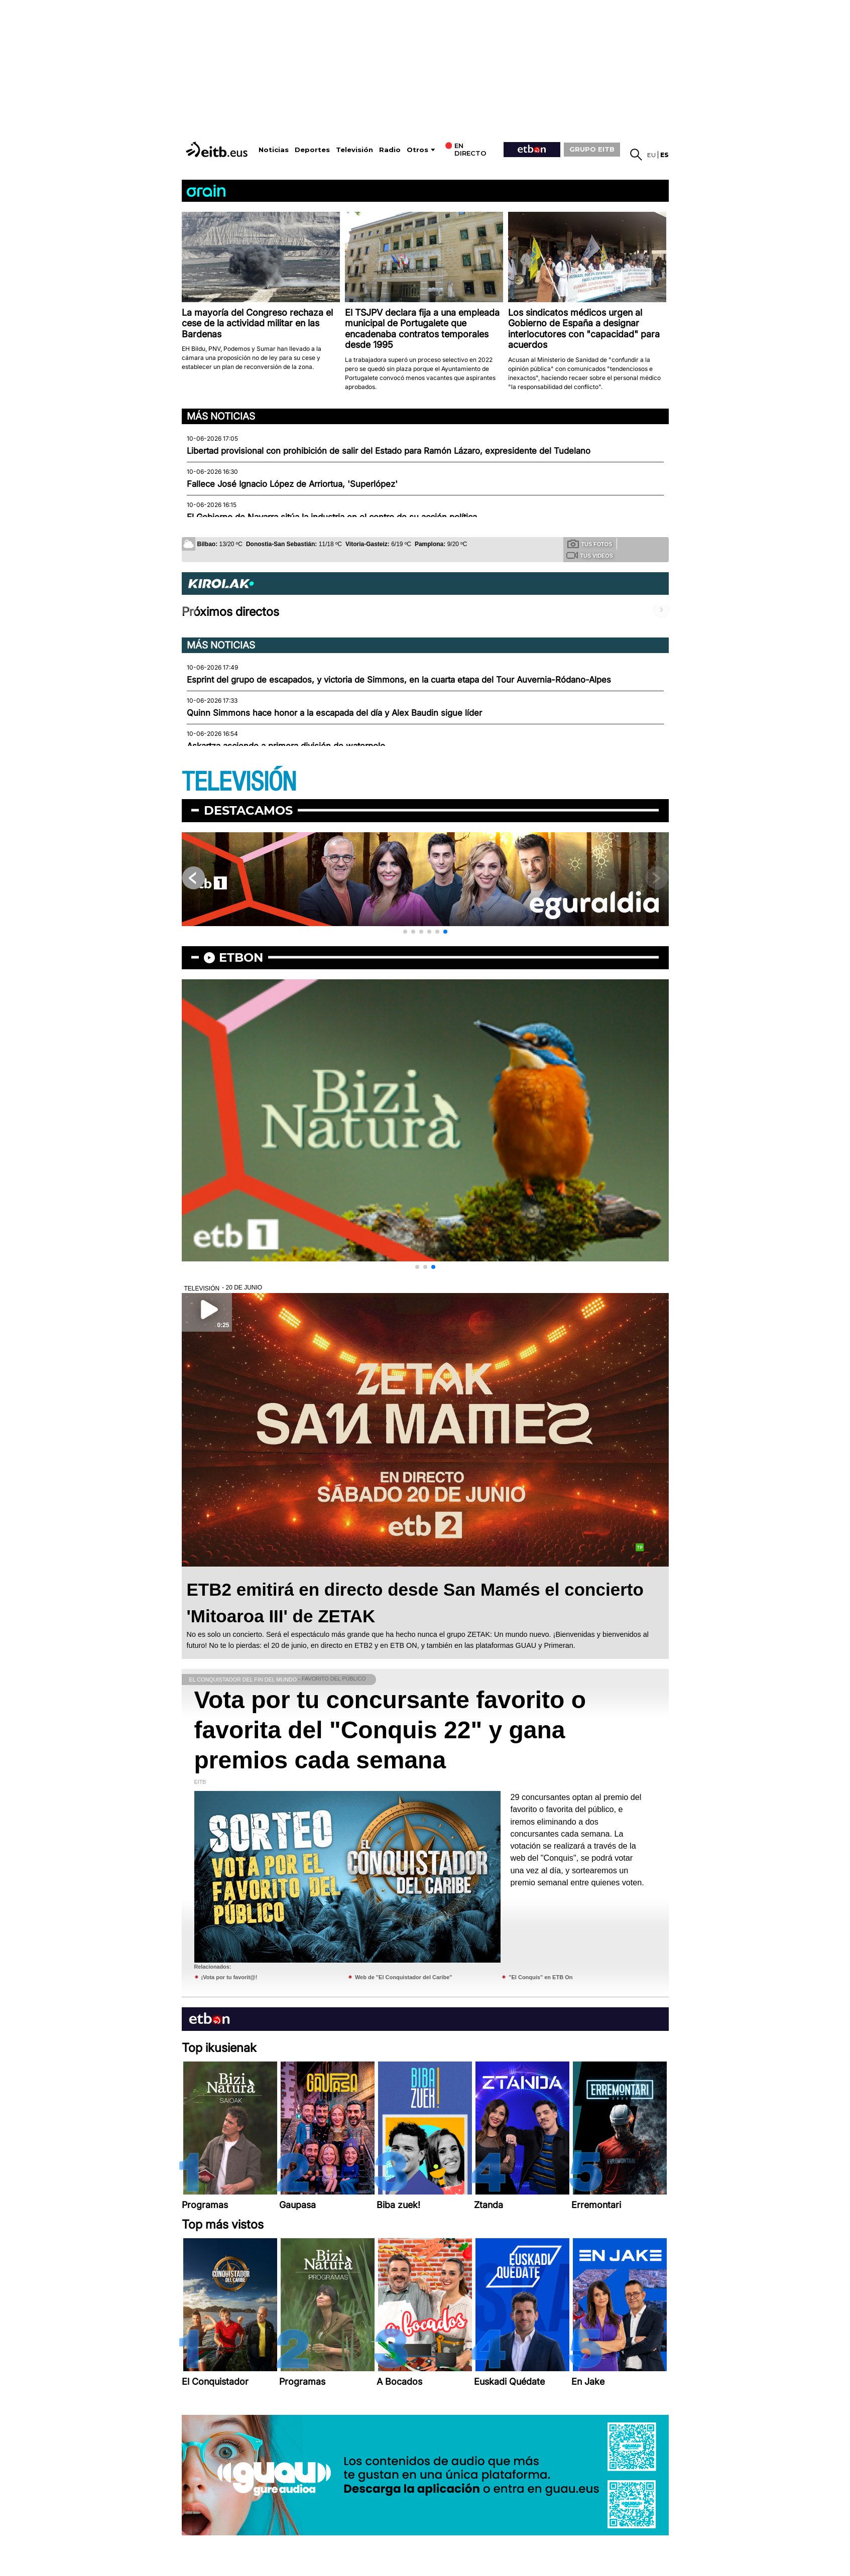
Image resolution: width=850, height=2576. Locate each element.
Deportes (312, 150)
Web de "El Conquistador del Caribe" (403, 1977)
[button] (405, 932)
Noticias (274, 150)
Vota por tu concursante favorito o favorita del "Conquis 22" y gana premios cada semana (390, 1730)
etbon (241, 957)
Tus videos (589, 555)
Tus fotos (590, 543)
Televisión (354, 150)
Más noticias (221, 416)
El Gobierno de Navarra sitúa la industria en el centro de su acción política (332, 517)
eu (651, 155)
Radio (390, 150)
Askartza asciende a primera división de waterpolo (286, 746)
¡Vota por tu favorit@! (229, 1977)
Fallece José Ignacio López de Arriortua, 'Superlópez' (292, 484)
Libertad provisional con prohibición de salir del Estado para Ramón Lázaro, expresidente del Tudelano (388, 451)
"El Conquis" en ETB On (540, 1977)
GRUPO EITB (592, 149)
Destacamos (248, 810)
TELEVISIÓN (239, 782)
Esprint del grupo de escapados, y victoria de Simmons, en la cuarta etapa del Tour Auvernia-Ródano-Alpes (399, 680)
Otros (417, 150)
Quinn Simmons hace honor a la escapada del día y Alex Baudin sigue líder (334, 713)
